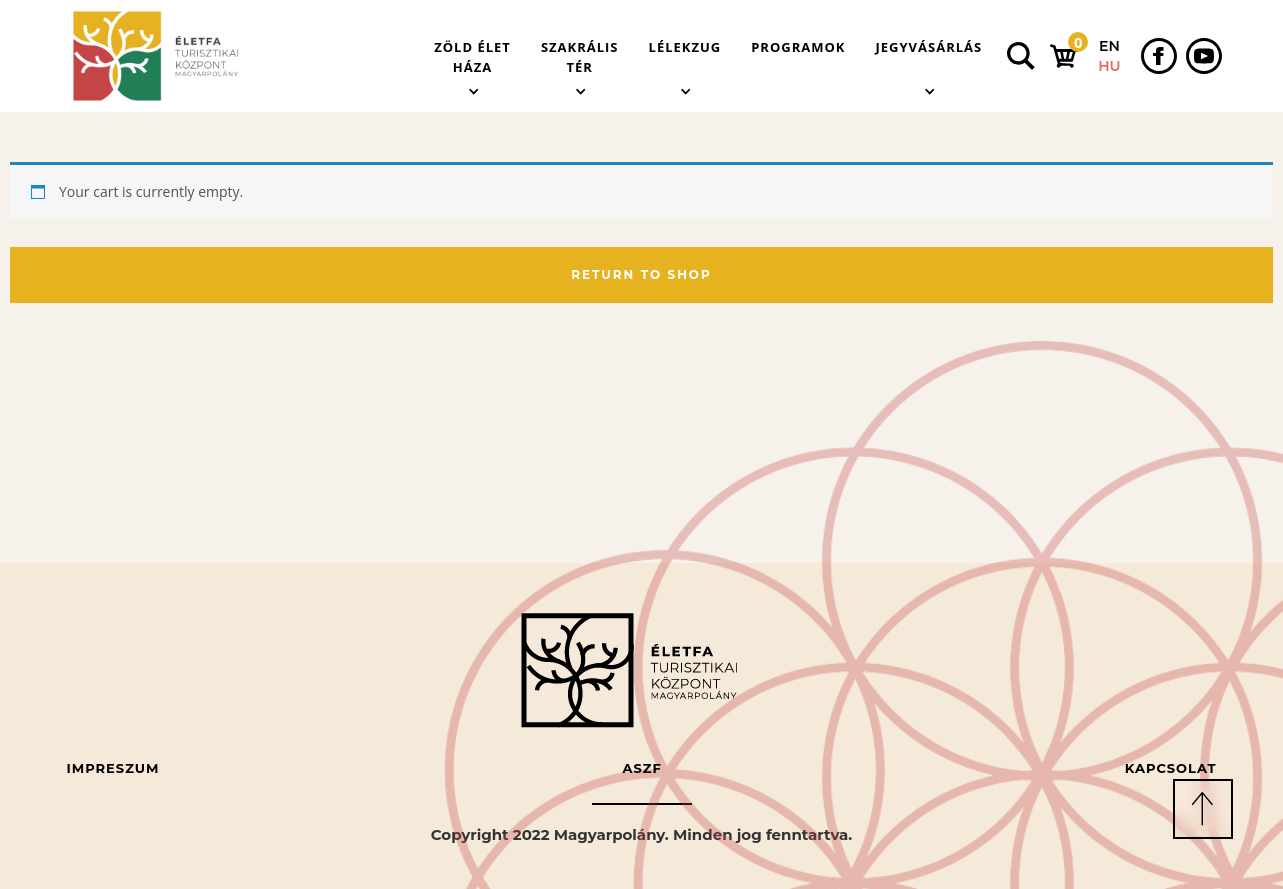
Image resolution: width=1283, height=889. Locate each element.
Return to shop (641, 274)
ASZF (641, 768)
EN (1109, 46)
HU (1109, 66)
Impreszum (113, 768)
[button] (472, 56)
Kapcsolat (1171, 768)
